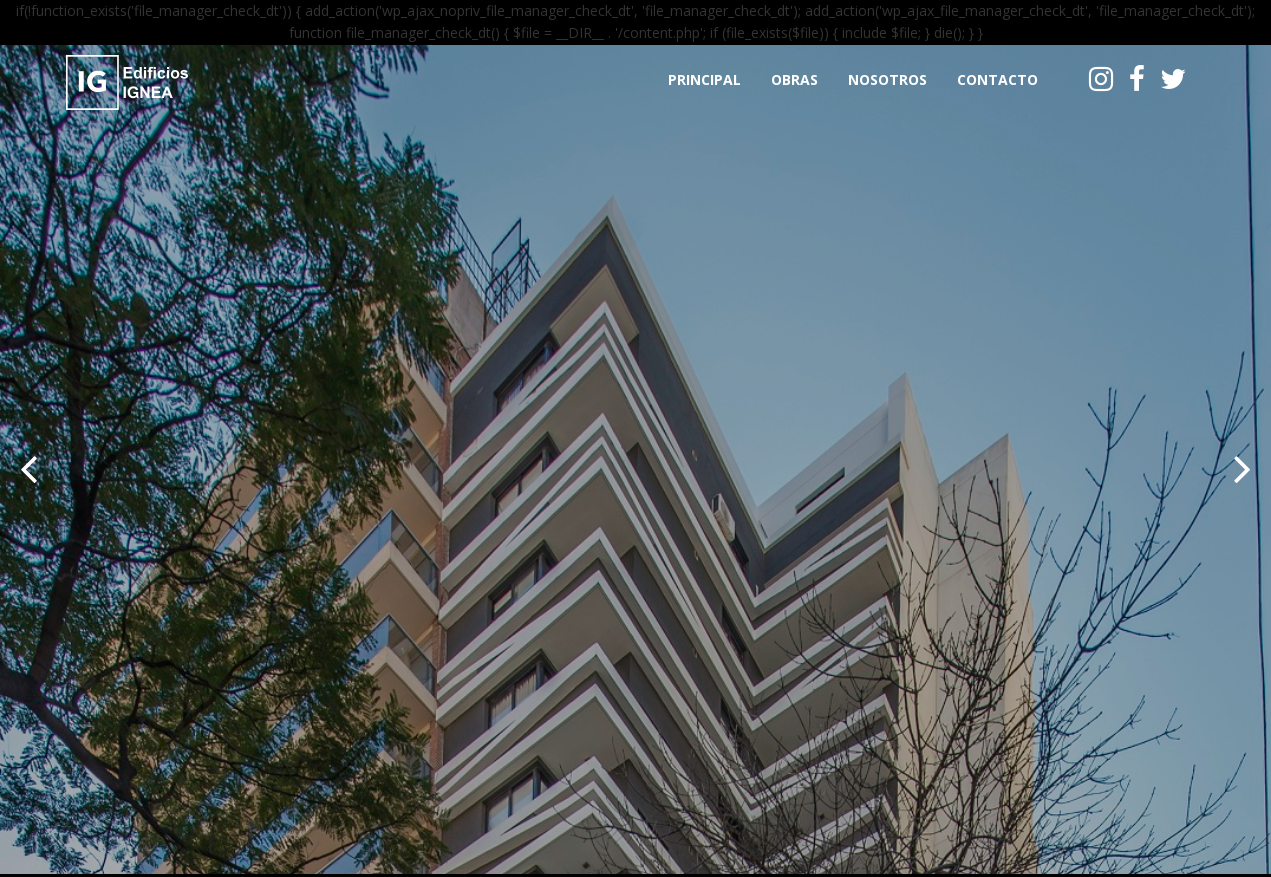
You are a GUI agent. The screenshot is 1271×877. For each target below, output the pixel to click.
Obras (794, 79)
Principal (704, 79)
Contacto (997, 79)
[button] (28, 464)
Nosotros (887, 79)
